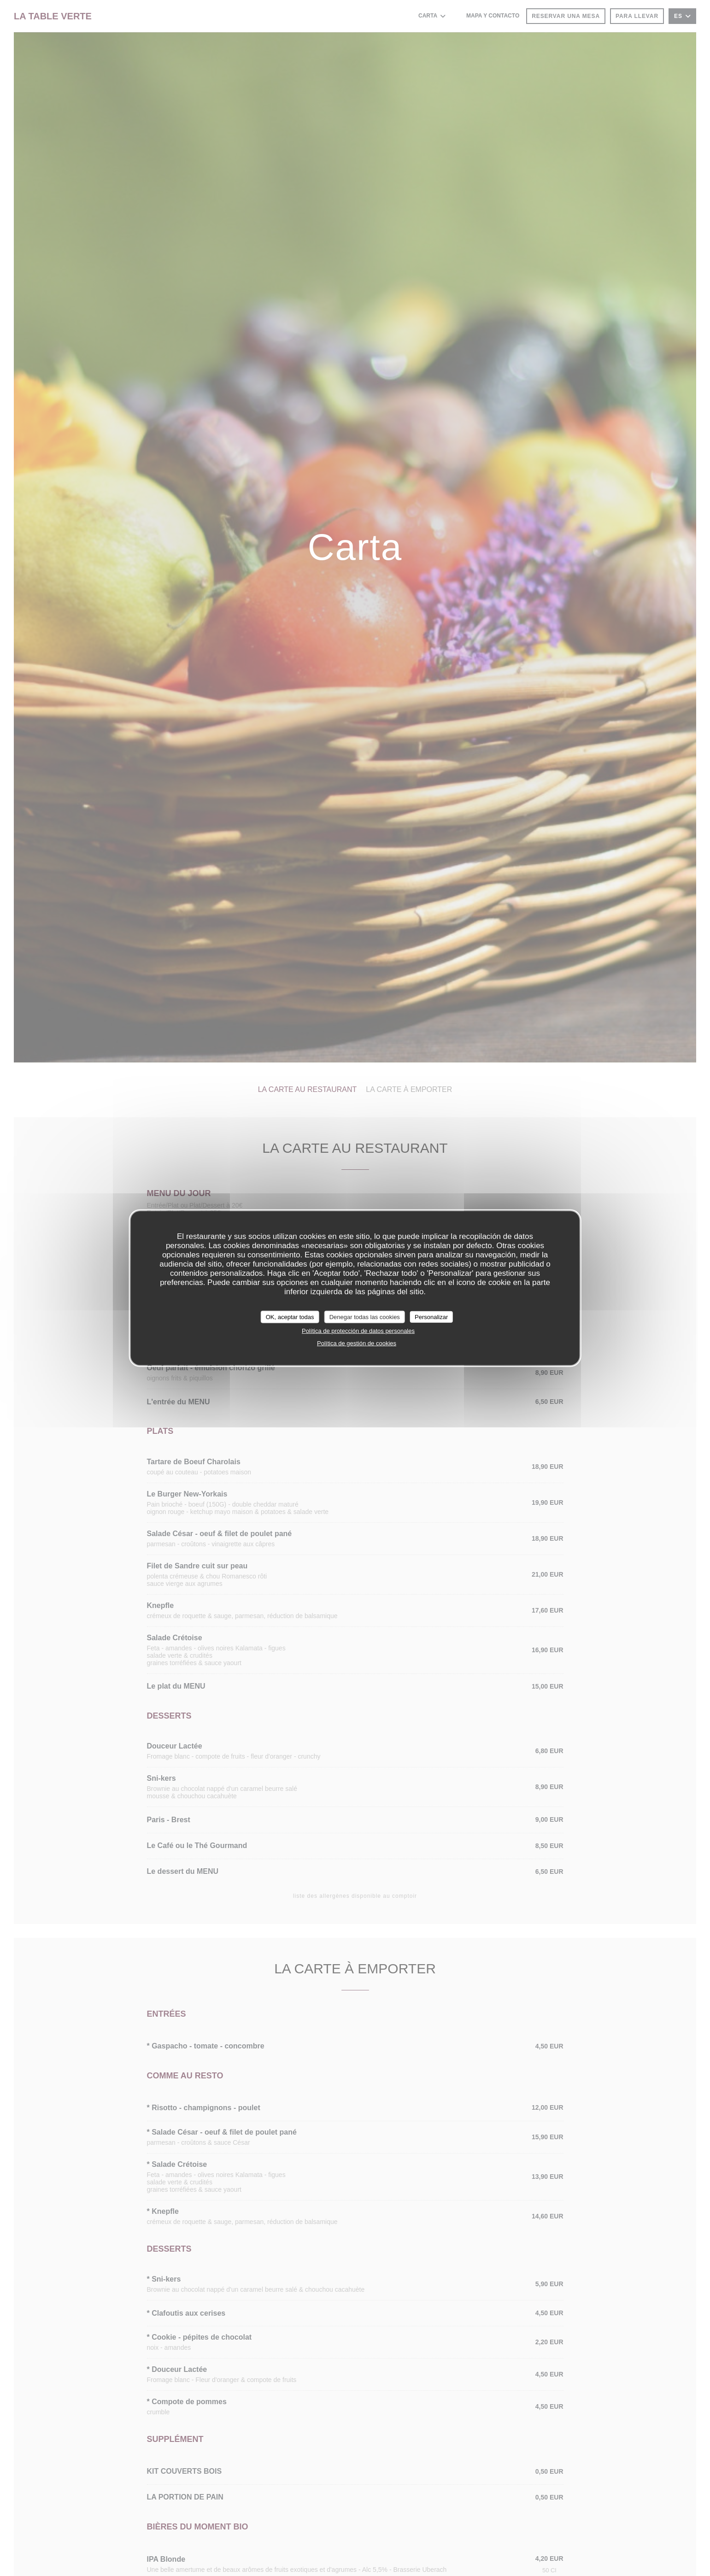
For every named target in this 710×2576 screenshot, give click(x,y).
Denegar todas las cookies (364, 1316)
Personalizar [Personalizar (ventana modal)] (431, 1316)
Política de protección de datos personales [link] (358, 1330)
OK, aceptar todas (290, 1316)
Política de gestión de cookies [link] (356, 1343)
